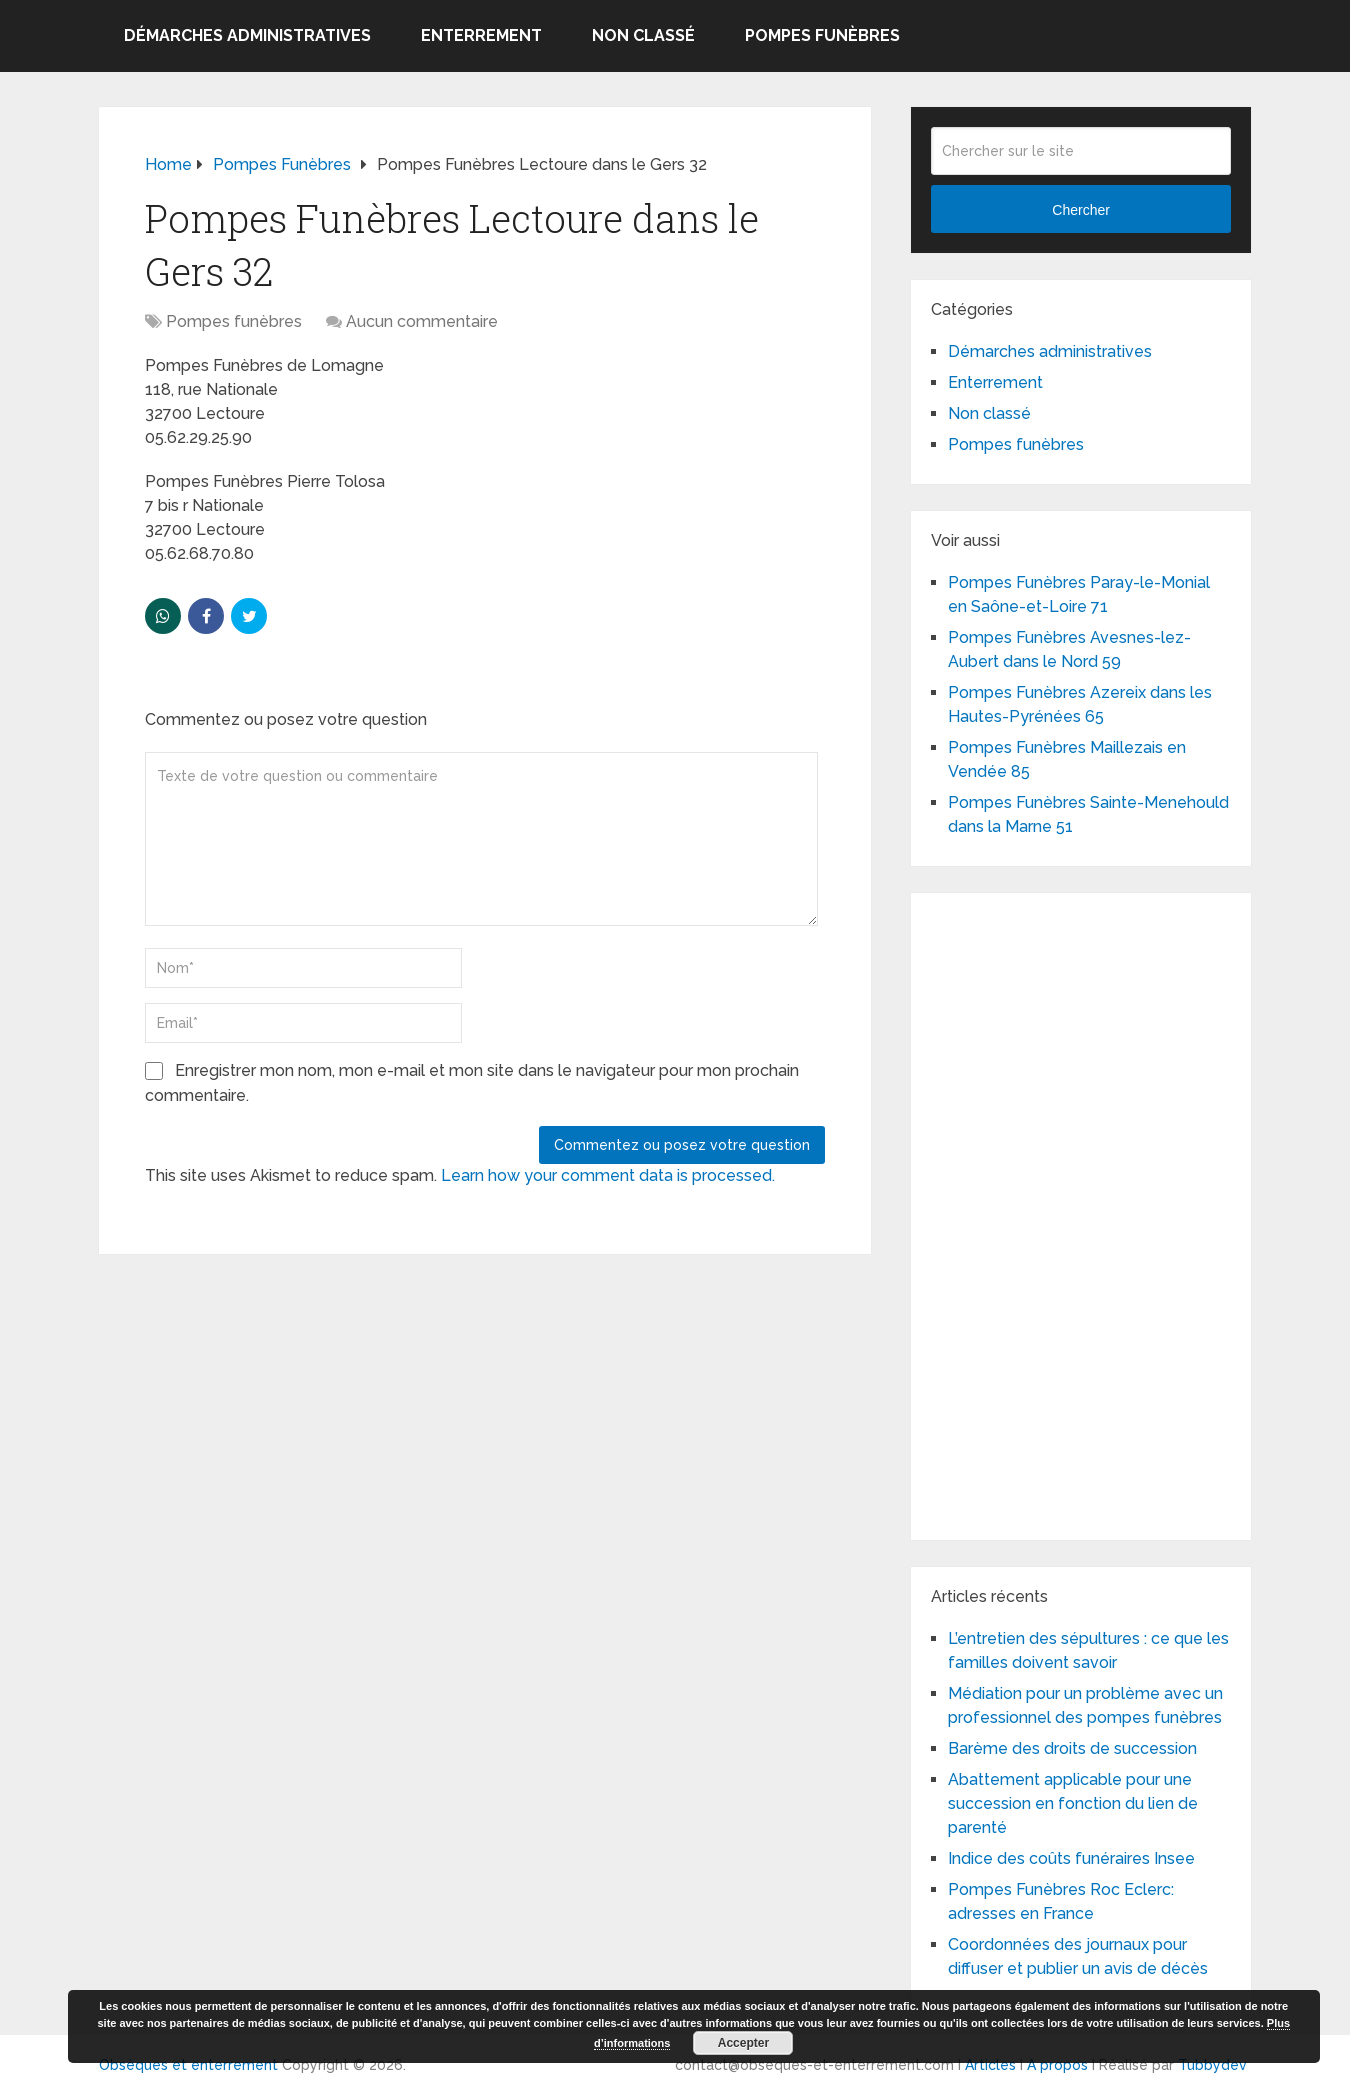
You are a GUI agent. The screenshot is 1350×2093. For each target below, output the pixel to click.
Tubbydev (1212, 2065)
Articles (990, 2065)
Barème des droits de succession (1072, 1748)
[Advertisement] (1081, 1213)
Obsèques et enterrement (188, 2065)
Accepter (743, 2043)
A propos (1057, 2065)
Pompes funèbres (822, 35)
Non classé (643, 35)
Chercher (1081, 210)
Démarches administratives (247, 35)
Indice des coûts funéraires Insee (1071, 1858)
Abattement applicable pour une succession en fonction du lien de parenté (1073, 1803)
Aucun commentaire (422, 321)
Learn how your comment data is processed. (608, 1175)
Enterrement (481, 35)
